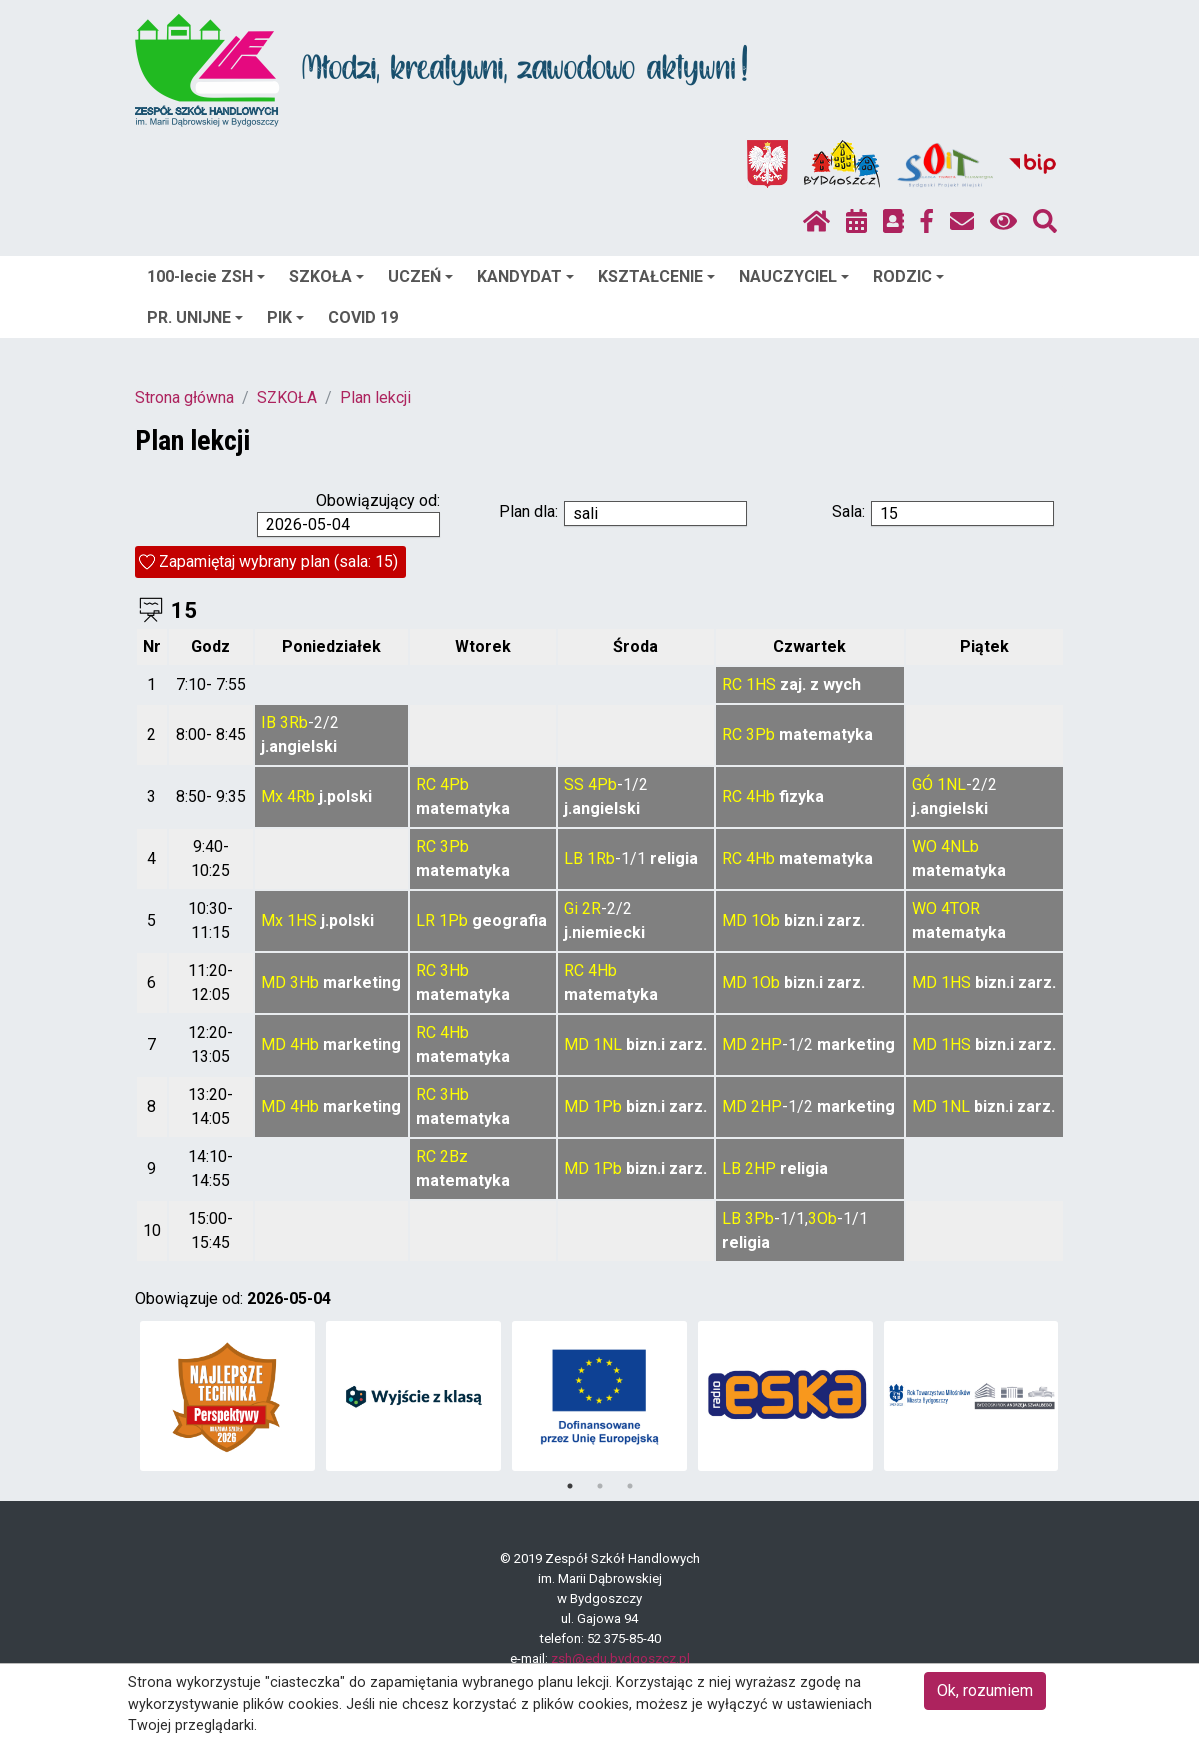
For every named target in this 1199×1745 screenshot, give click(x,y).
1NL (951, 784)
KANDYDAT (525, 276)
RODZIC (908, 276)
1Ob (765, 920)
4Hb (760, 796)
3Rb (294, 722)
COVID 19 (363, 317)
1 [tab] (570, 1486)
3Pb (760, 734)
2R (591, 908)
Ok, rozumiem (985, 1690)
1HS (761, 684)
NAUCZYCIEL (794, 276)
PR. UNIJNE (195, 317)
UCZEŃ (420, 276)
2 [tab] (600, 1486)
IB (268, 722)
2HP (766, 1044)
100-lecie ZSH (206, 276)
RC (732, 684)
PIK (285, 317)
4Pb (454, 784)
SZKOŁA (326, 276)
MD (734, 920)
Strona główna (184, 397)
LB (573, 858)
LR (425, 920)
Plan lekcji (375, 397)
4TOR (960, 908)
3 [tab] (630, 1486)
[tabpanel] (227, 1396)
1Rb (601, 858)
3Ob (822, 1218)
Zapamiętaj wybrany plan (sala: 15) (278, 561)
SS (574, 784)
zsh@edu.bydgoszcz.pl (620, 1658)
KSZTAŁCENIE (656, 276)
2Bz (454, 1156)
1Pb (453, 920)
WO (924, 846)
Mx (272, 796)
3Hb (304, 982)
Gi (571, 908)
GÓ (922, 784)
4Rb (301, 796)
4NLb (960, 846)
